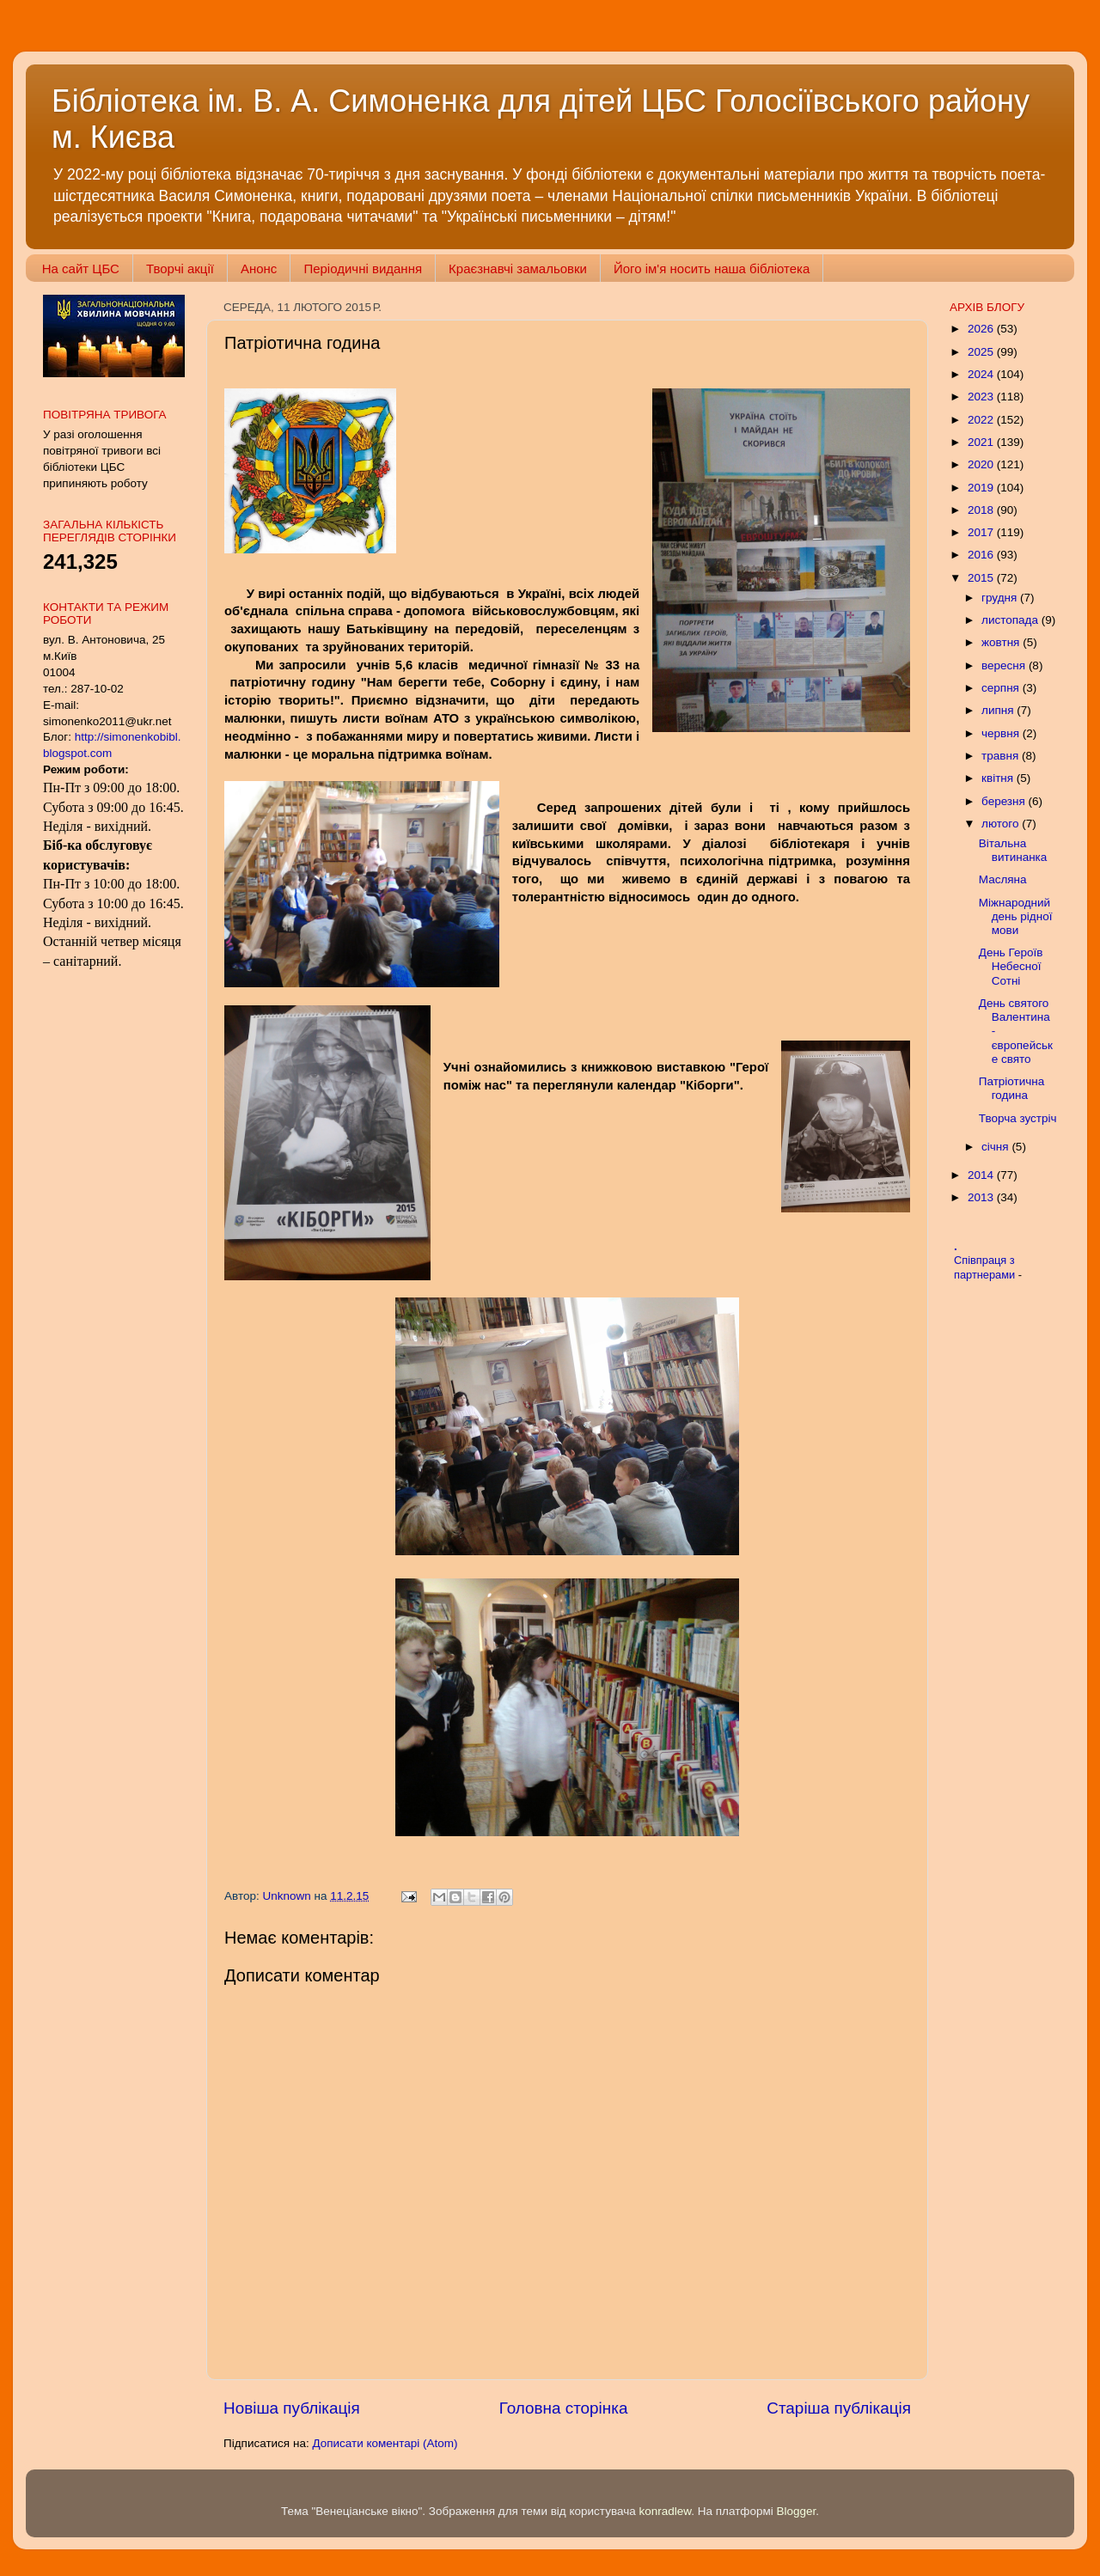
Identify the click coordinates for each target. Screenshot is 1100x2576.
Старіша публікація (839, 2408)
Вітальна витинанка (1013, 850)
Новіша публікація (291, 2408)
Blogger (796, 2511)
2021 (982, 442)
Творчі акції (180, 268)
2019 (982, 487)
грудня (1000, 597)
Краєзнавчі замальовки (518, 268)
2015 (982, 577)
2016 (982, 554)
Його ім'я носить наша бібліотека (712, 268)
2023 (982, 396)
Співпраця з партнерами (986, 1267)
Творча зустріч (1018, 1118)
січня (996, 1146)
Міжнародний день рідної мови (1016, 916)
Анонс (259, 268)
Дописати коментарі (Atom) (384, 2443)
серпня (1002, 687)
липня (999, 710)
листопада (1011, 619)
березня (1005, 801)
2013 (982, 1197)
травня (1001, 755)
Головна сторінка (563, 2408)
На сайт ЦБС (80, 268)
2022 (982, 419)
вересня (1005, 665)
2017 (982, 532)
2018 (982, 510)
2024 (982, 374)
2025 (982, 351)
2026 (982, 328)
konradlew (665, 2511)
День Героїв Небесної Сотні (1011, 966)
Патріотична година (1012, 1088)
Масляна (1003, 879)
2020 (982, 464)
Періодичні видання (362, 268)
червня (1002, 733)
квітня (999, 778)
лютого (1001, 823)
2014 (982, 1175)
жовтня (1002, 642)
